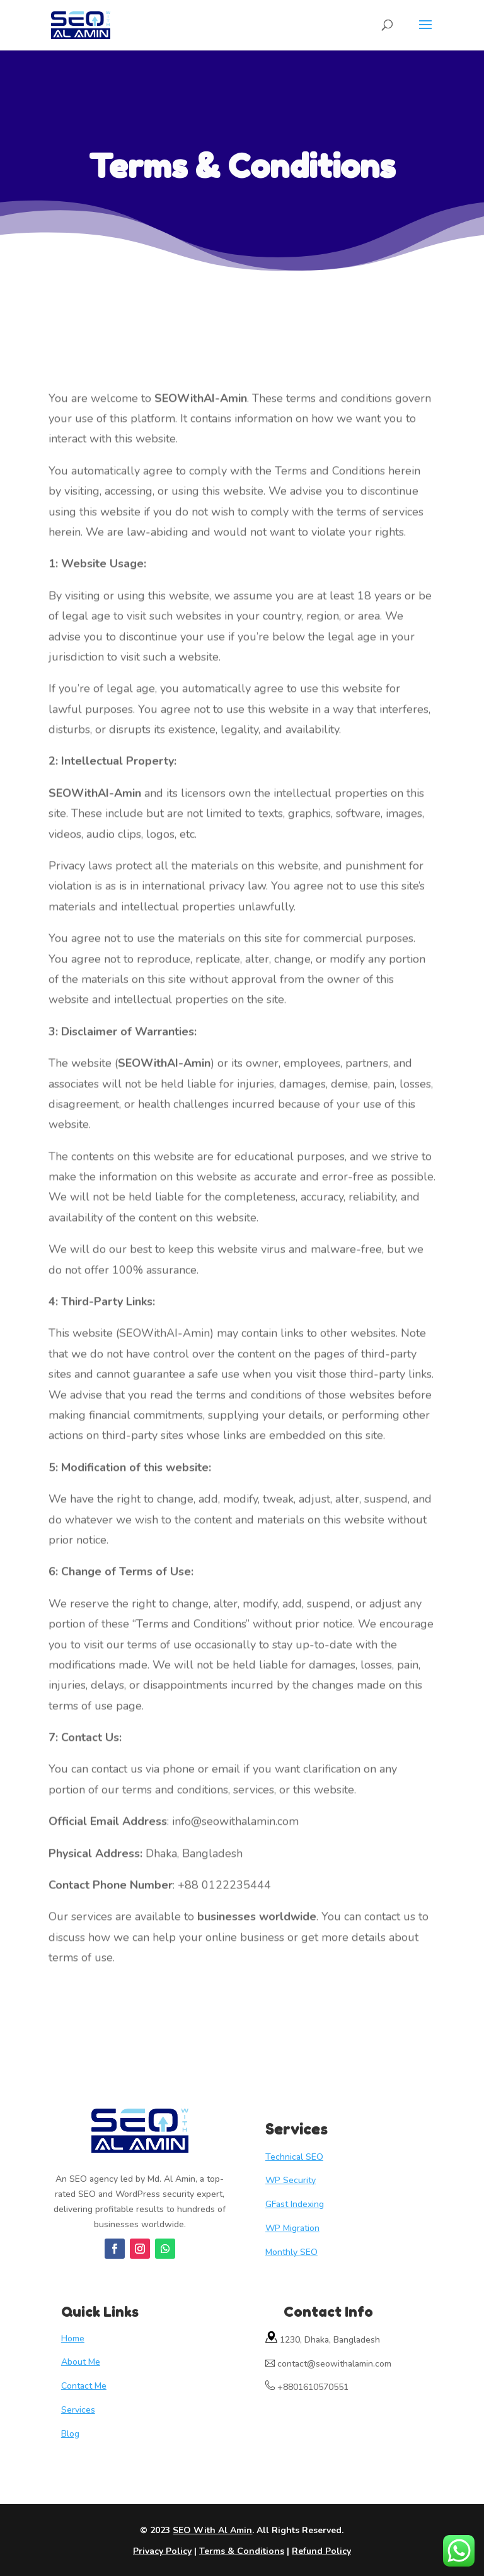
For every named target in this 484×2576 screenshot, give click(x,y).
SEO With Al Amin (212, 2530)
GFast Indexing (294, 2204)
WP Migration (292, 2228)
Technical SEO (294, 2157)
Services (78, 2410)
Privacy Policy (162, 2551)
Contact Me (84, 2386)
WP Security (290, 2180)
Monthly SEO (291, 2252)
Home (72, 2339)
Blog (70, 2434)
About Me (80, 2362)
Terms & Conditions (241, 2551)
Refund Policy (321, 2551)
